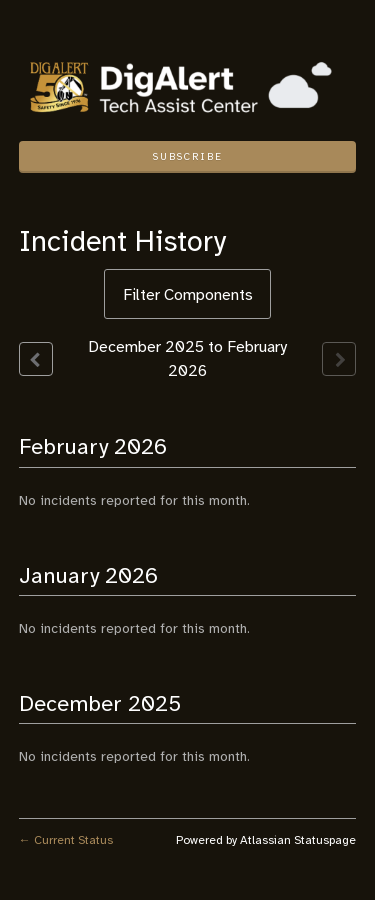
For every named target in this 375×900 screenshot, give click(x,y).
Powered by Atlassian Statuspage (266, 840)
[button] (188, 157)
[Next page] (339, 359)
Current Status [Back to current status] (66, 840)
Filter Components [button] (188, 295)
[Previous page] (36, 359)
